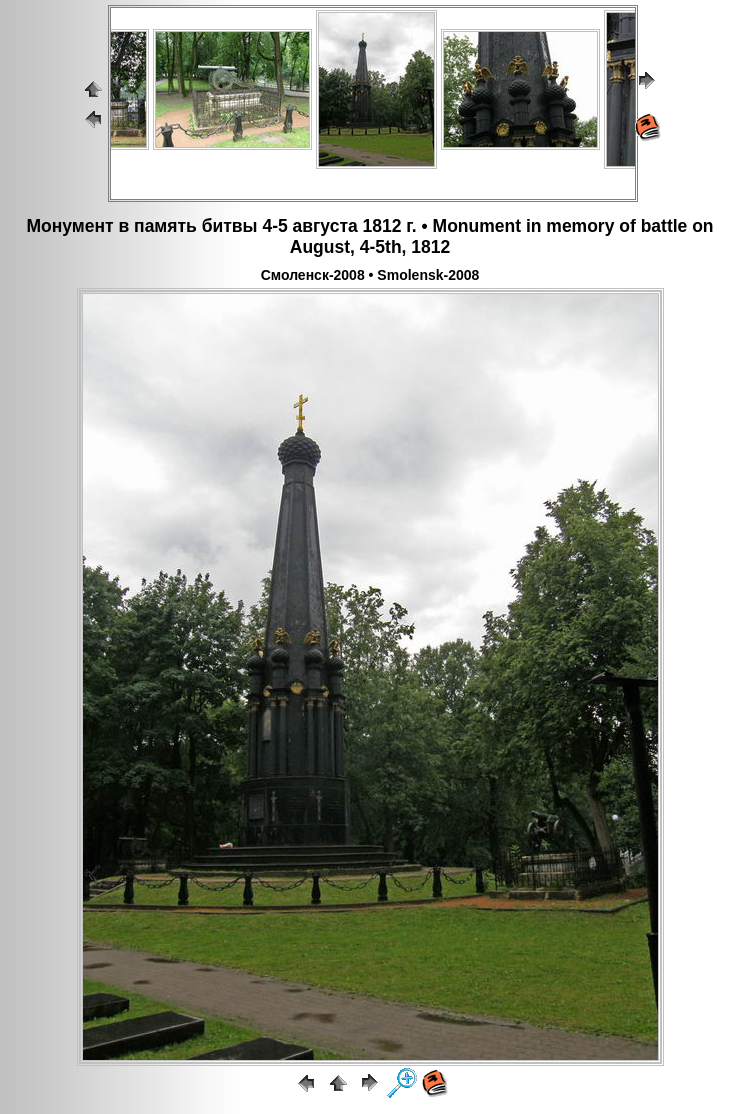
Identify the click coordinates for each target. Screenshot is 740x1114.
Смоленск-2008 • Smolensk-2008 (370, 275)
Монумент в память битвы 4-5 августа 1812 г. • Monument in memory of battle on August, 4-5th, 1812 (369, 236)
